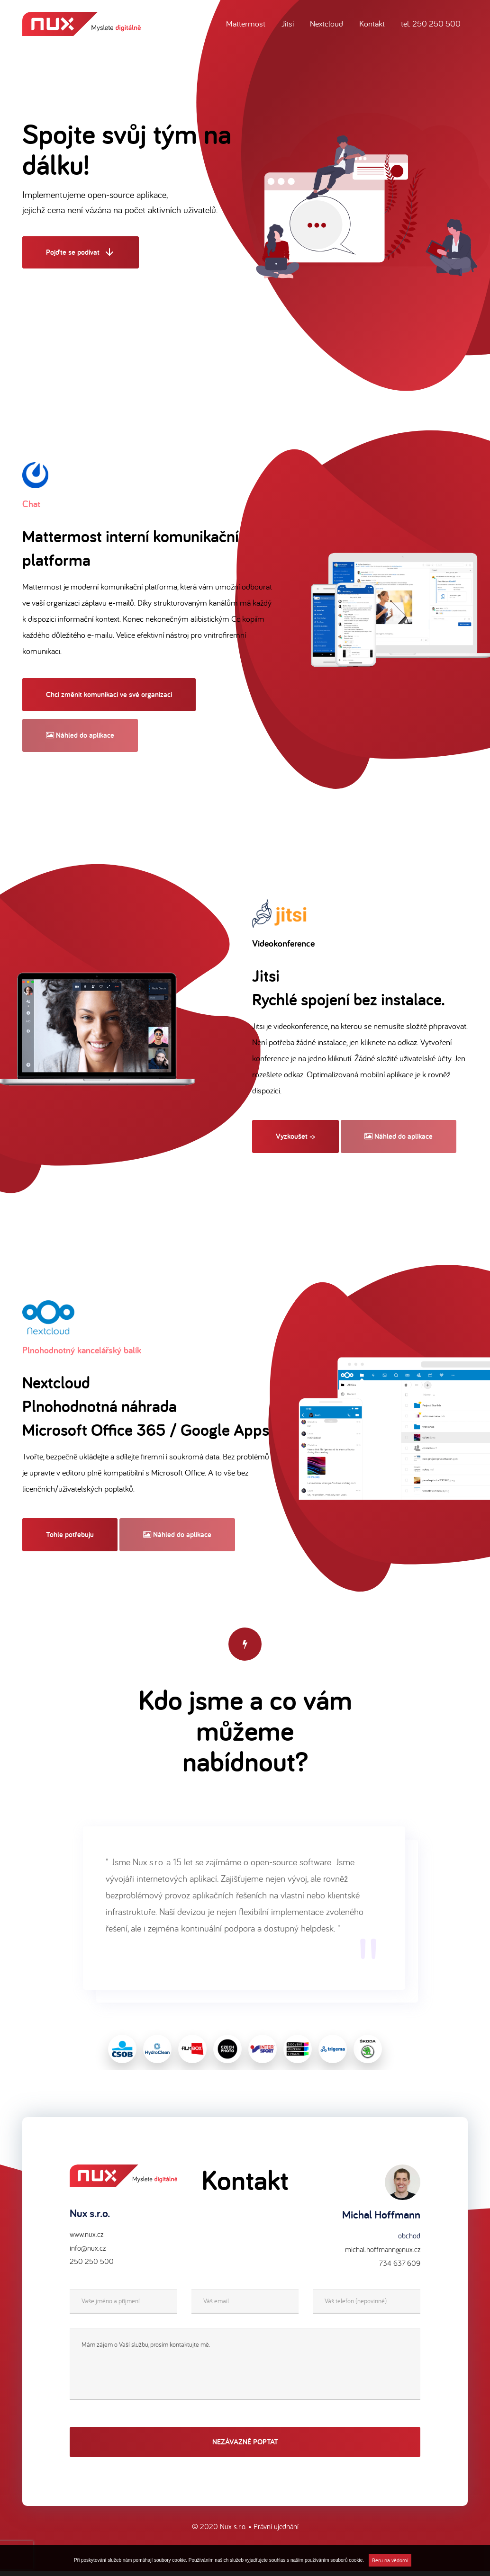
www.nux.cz (86, 2239)
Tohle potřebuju (70, 1534)
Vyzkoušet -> (295, 1136)
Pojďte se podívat (80, 253)
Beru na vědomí (390, 2560)
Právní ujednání (276, 2531)
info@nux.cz (88, 2252)
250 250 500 (92, 2266)
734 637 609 (399, 2267)
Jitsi (287, 23)
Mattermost (245, 23)
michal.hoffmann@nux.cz (382, 2254)
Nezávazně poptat (245, 2446)
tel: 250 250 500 (431, 23)
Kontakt (372, 23)
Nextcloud (326, 23)
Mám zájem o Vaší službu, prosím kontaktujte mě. (245, 2369)
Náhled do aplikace (80, 735)
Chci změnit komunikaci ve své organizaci (109, 694)
